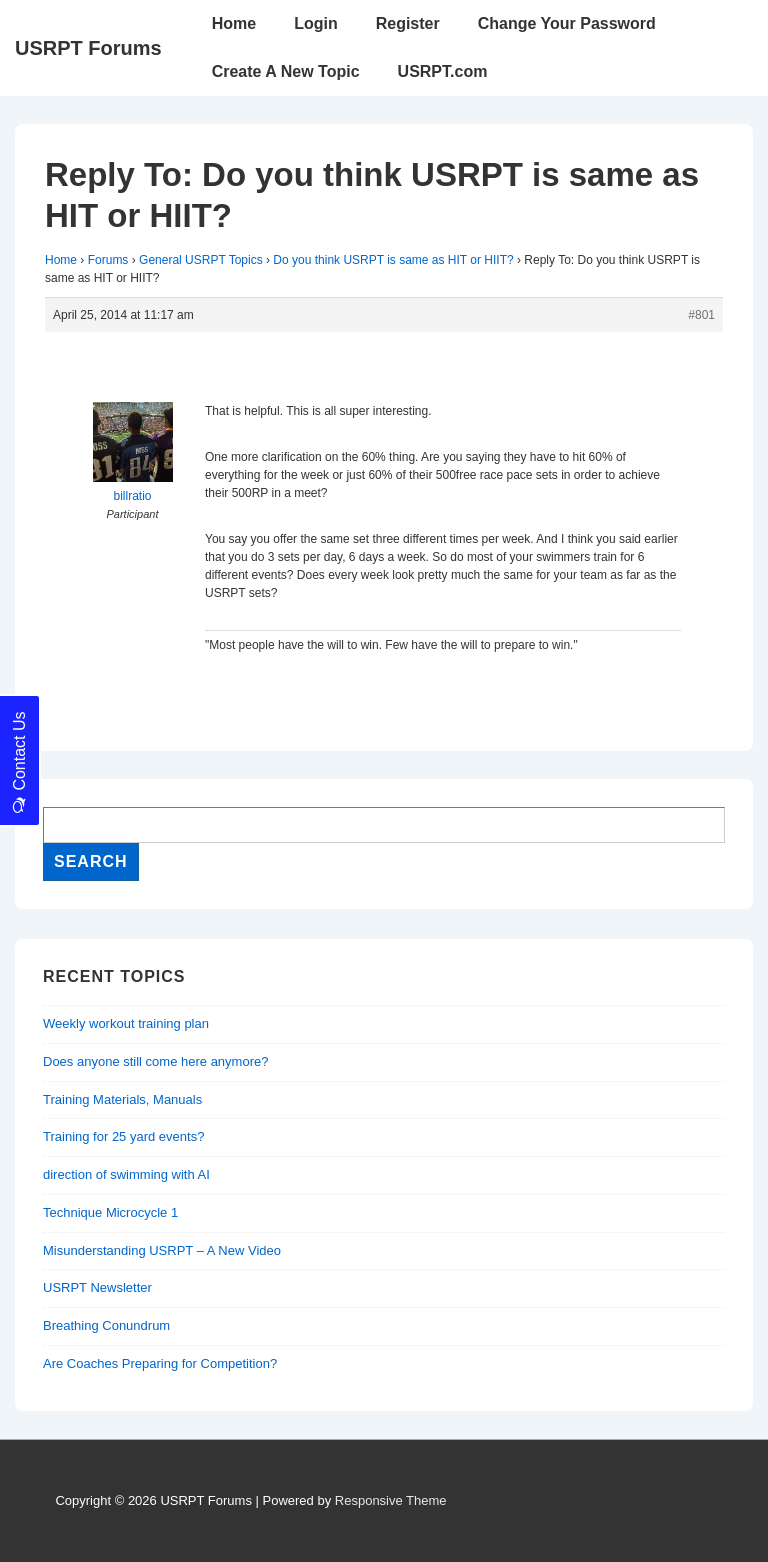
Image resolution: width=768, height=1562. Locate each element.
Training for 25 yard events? (123, 1136)
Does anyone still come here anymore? (155, 1061)
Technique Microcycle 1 (110, 1212)
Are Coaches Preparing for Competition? (160, 1363)
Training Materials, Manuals (122, 1099)
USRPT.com (443, 71)
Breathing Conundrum (106, 1325)
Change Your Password (567, 23)
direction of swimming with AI (126, 1174)
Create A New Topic (286, 71)
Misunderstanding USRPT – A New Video (162, 1250)
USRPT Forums (88, 48)
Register (408, 23)
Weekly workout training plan (126, 1023)
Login (316, 23)
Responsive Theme (391, 1500)
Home (234, 23)
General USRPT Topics (201, 260)
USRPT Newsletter (97, 1287)
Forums (108, 260)
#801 (701, 315)
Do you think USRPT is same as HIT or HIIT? (393, 260)
